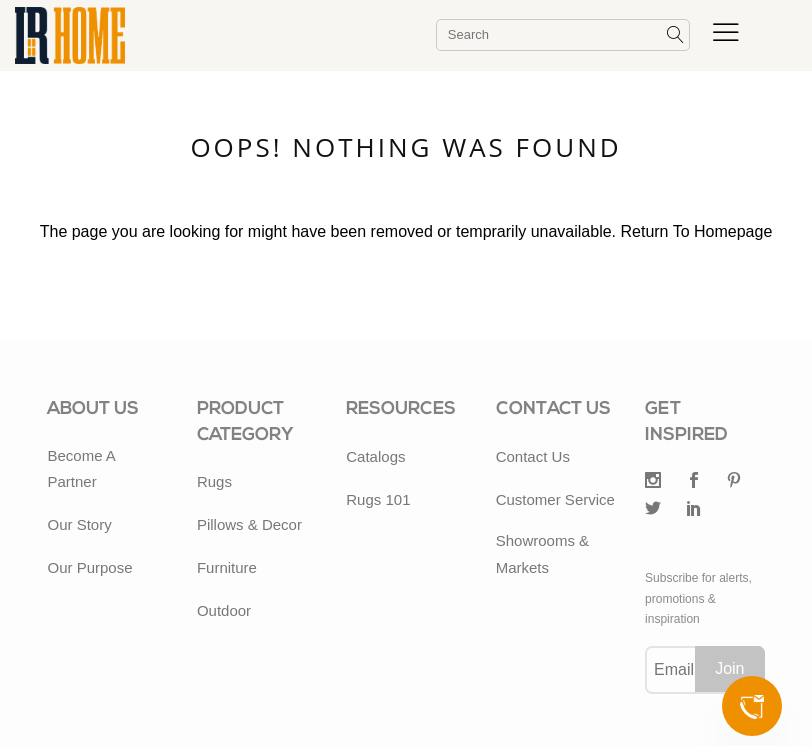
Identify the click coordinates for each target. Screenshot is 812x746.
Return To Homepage (696, 231)
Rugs (214, 481)
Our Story (79, 524)
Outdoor (224, 610)
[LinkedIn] (694, 510)
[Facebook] (694, 482)
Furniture (227, 567)
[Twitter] (653, 482)
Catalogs (375, 456)
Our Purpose (89, 567)
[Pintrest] (734, 482)
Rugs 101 (378, 499)
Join (729, 668)
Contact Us (533, 456)
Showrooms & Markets (542, 553)
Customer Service (555, 499)
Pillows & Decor (249, 524)
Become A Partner (81, 468)
